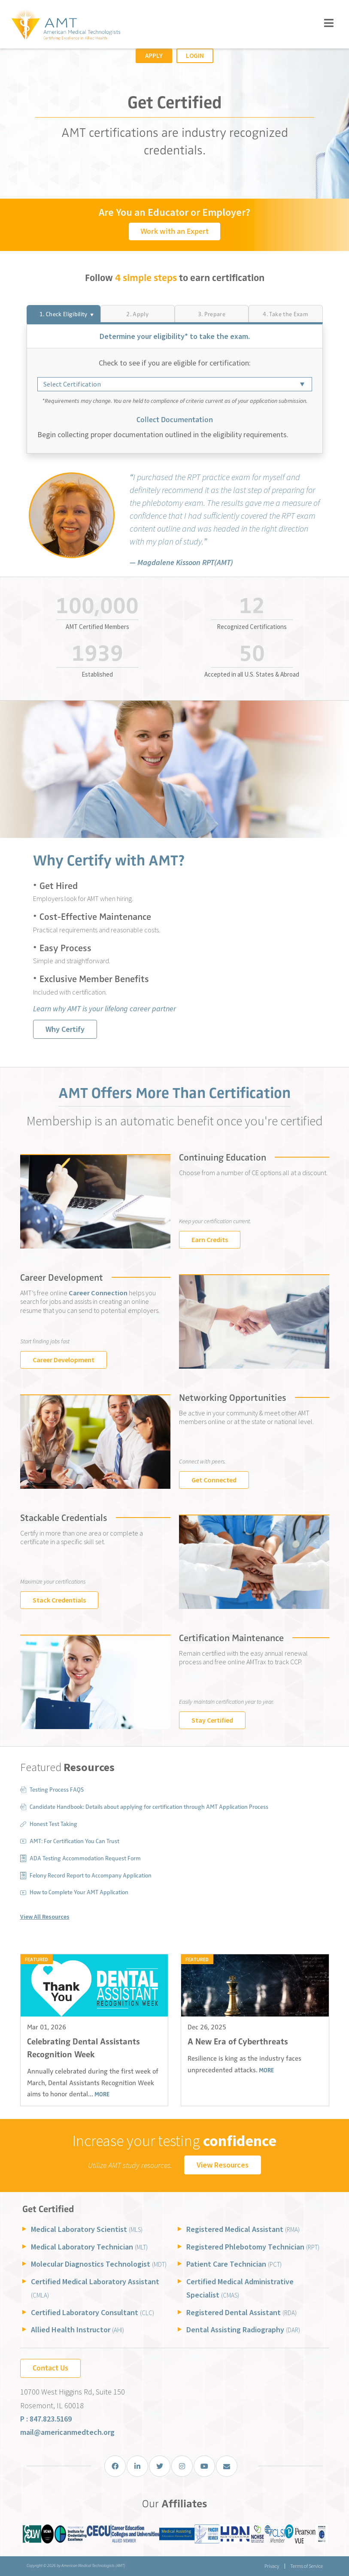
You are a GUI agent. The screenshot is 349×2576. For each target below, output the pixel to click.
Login (195, 55)
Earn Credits (209, 1239)
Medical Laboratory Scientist (87, 2229)
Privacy (271, 2566)
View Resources (223, 2165)
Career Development (63, 1359)
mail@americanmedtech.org (67, 2432)
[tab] (64, 313)
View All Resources (45, 1916)
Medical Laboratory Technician (89, 2247)
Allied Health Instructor (77, 2329)
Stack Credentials (59, 1600)
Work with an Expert (174, 231)
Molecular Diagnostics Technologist (99, 2264)
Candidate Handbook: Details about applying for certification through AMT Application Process (149, 1807)
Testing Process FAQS (57, 1789)
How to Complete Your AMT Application (79, 1892)
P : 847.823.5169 (46, 2419)
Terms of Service (306, 2566)
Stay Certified (212, 1720)
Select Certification (72, 384)
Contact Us (50, 2368)
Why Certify (65, 1029)
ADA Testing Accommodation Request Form (85, 1858)
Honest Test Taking (53, 1824)
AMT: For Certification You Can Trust (74, 1841)
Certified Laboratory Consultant (92, 2312)
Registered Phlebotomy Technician (252, 2247)
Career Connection (97, 1292)
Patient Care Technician (234, 2264)
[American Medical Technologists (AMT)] (65, 25)
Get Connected (214, 1479)
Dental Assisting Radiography (243, 2329)
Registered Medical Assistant (243, 2229)
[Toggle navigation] (328, 23)
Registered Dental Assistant (241, 2312)
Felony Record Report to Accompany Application (91, 1875)
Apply (154, 55)
